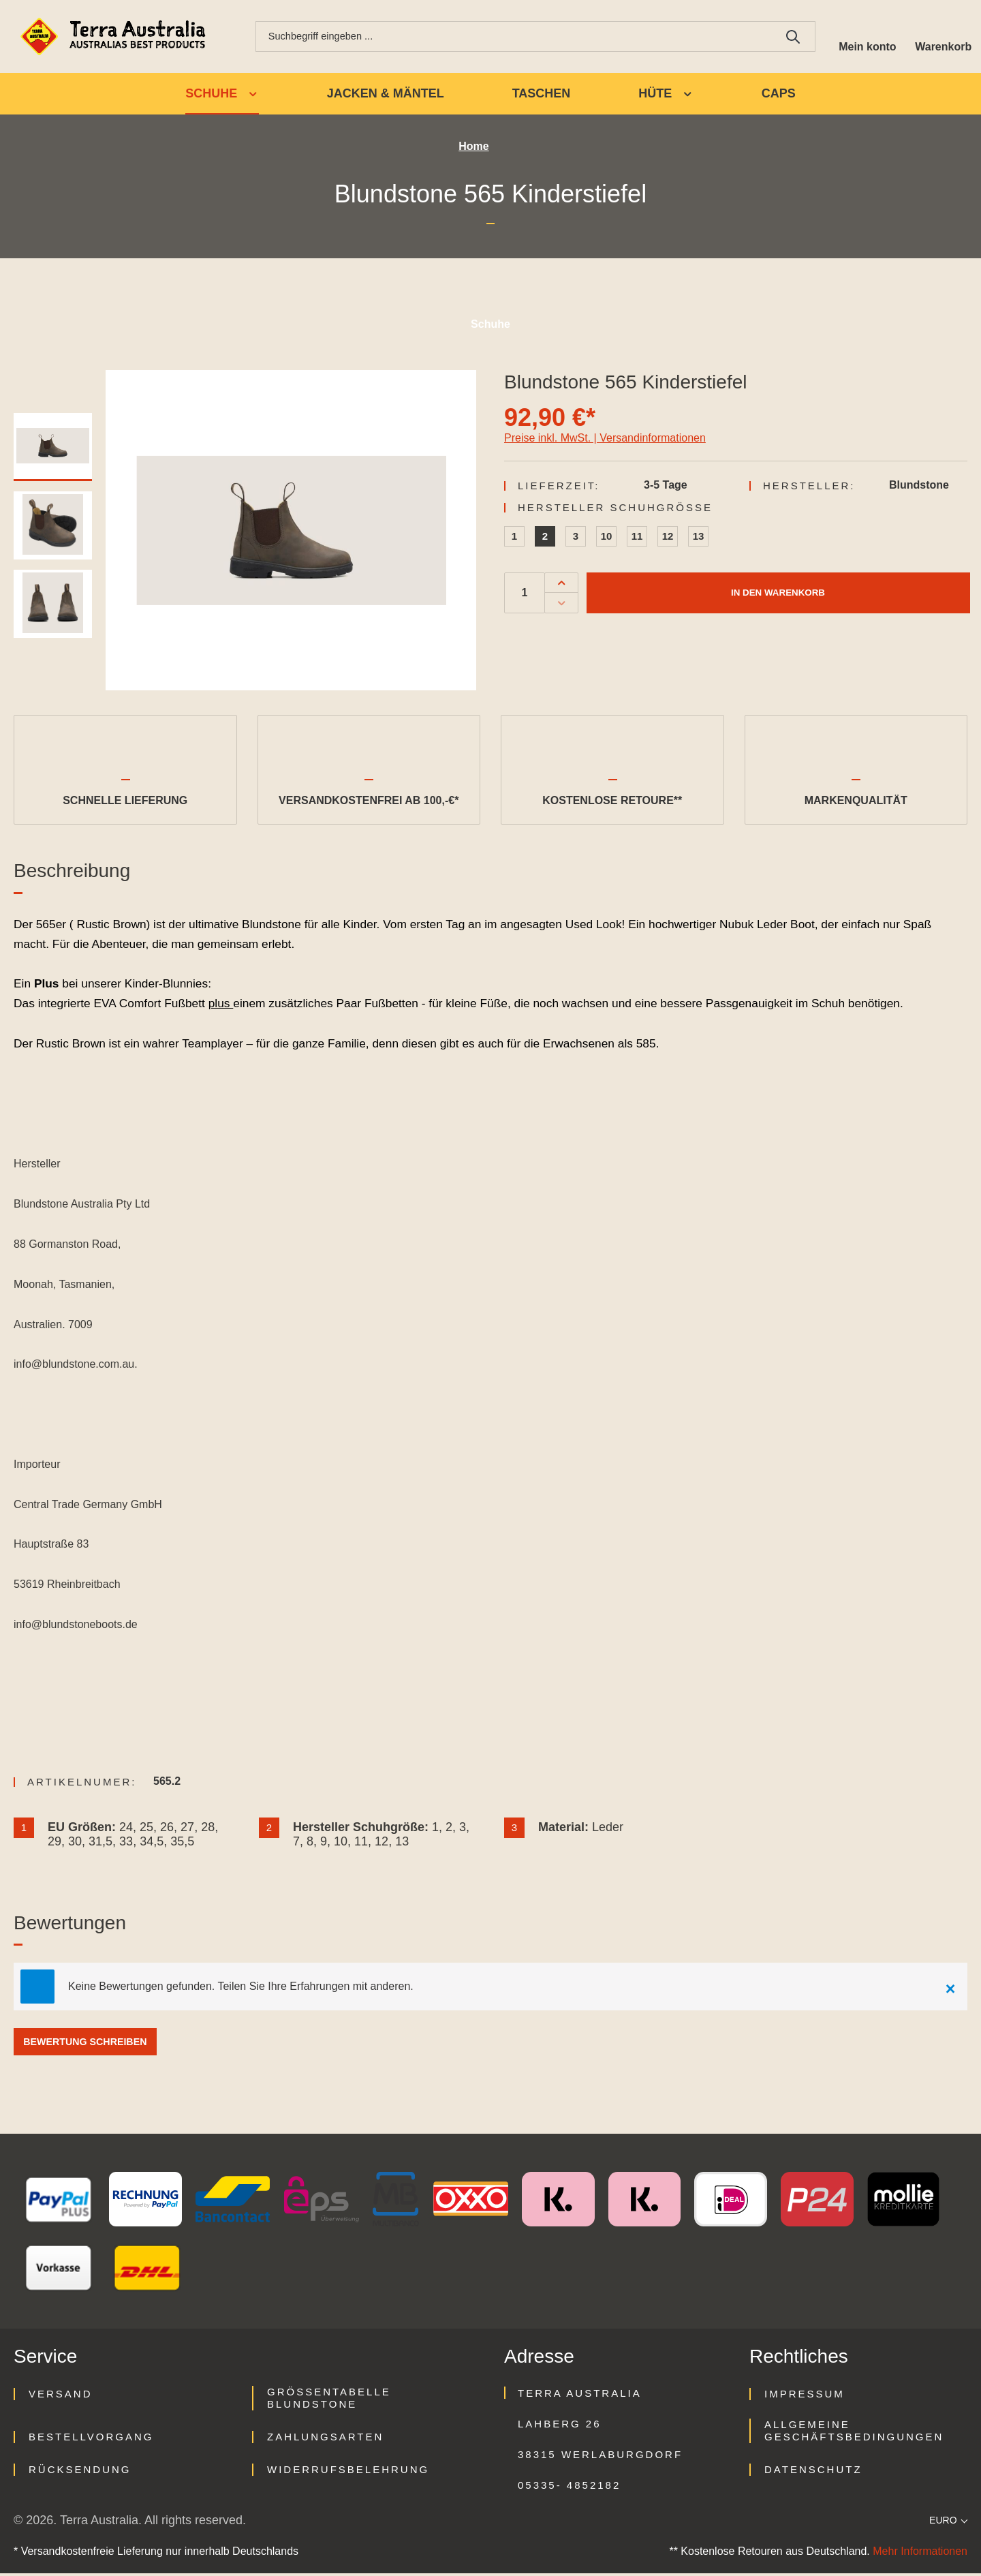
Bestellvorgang (91, 2439)
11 (637, 538)
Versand (61, 2396)
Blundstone (919, 487)
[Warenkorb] (942, 37)
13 (698, 538)
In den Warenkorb (777, 594)
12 (668, 538)
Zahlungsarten (325, 2439)
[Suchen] (788, 37)
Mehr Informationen (920, 2554)
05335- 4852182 (569, 2488)
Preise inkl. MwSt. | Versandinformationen (605, 440)
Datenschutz (813, 2472)
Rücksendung (80, 2472)
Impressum (804, 2396)
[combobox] (510, 37)
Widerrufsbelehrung (348, 2472)
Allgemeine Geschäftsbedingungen (854, 2433)
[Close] (950, 1989)
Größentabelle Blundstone (329, 2400)
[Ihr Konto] (863, 37)
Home (473, 149)
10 (606, 538)
